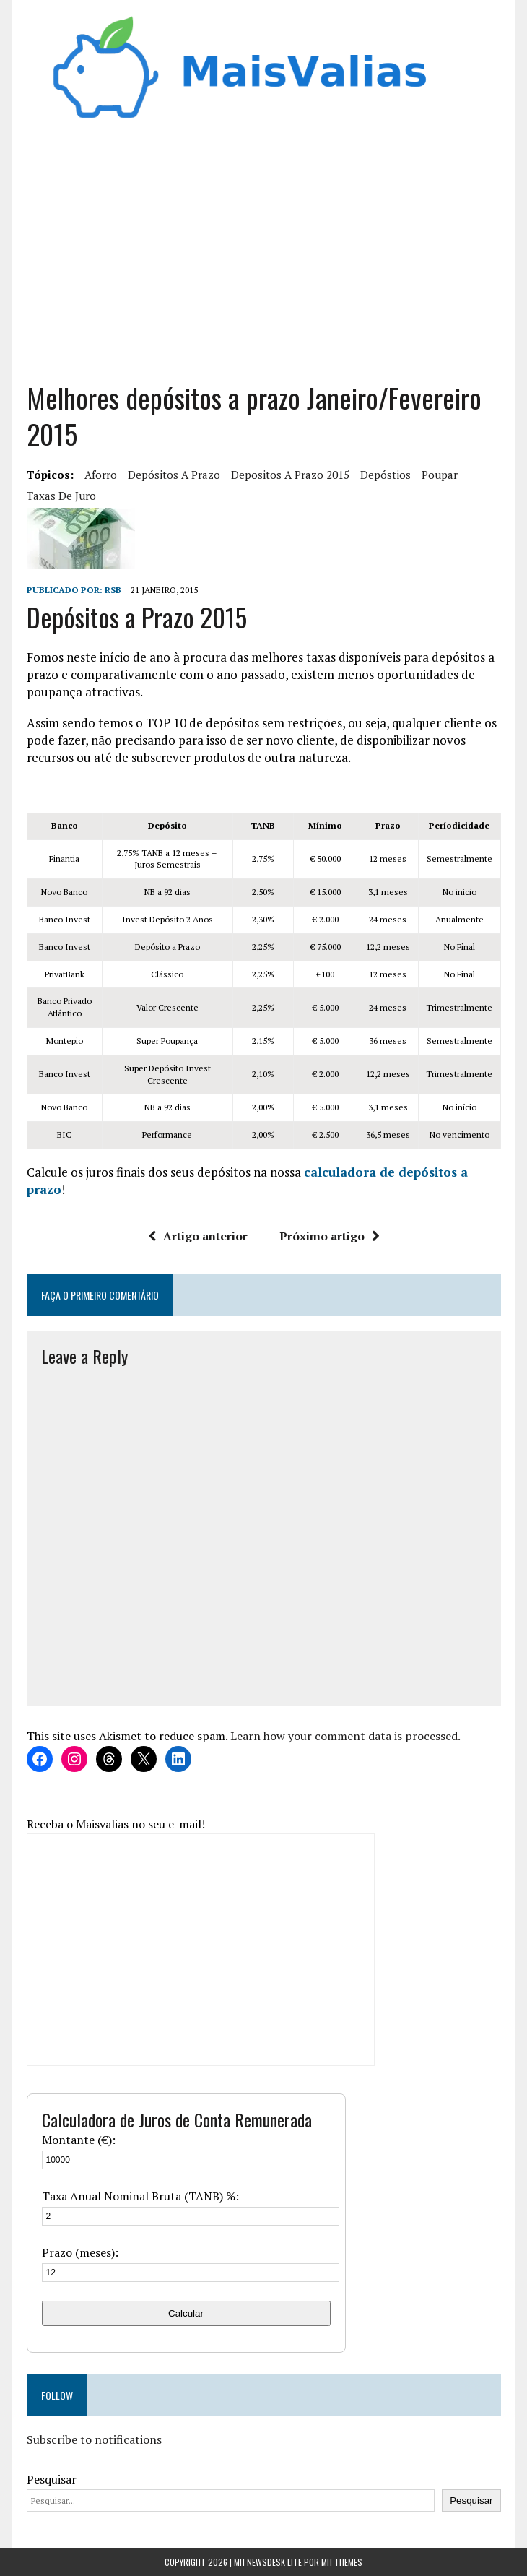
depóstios (385, 474)
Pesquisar (52, 2479)
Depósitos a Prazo (174, 474)
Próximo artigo (329, 1236)
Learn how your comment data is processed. (345, 1736)
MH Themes (341, 2562)
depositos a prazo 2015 (290, 474)
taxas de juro (61, 495)
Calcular (186, 2313)
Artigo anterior (198, 1236)
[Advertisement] (264, 257)
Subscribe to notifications (94, 2439)
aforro (100, 474)
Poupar (440, 474)
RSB (113, 589)
